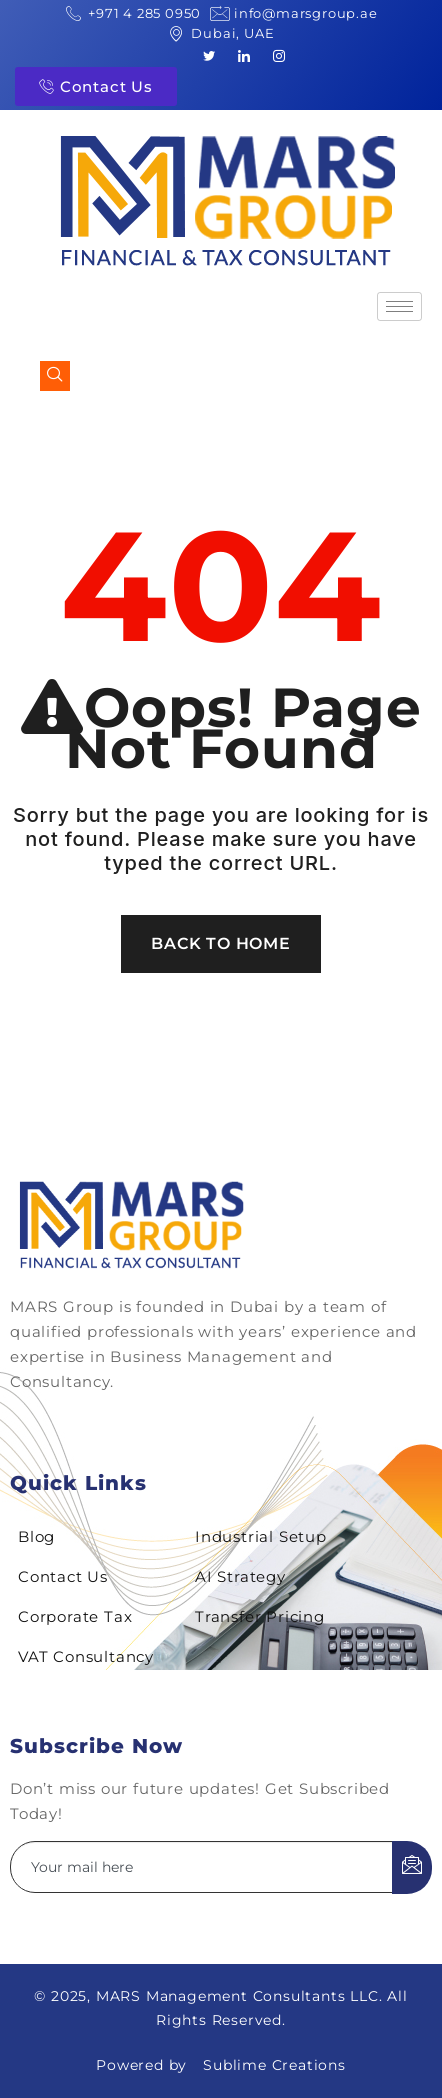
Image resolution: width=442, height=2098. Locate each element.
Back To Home (221, 943)
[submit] (412, 1867)
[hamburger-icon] (399, 306)
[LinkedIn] (244, 55)
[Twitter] (209, 55)
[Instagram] (279, 55)
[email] (202, 1867)
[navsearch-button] (55, 376)
